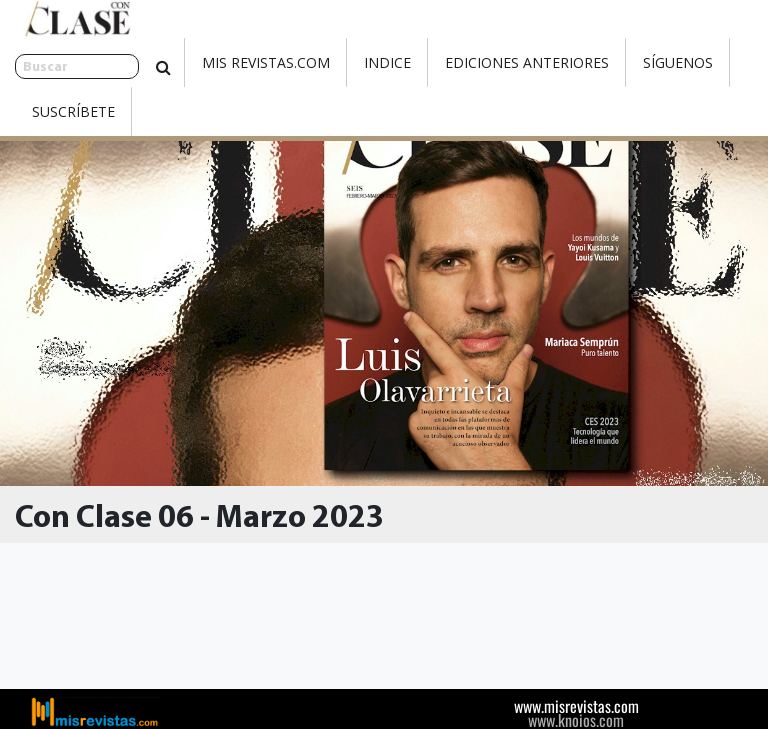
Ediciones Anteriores (473, 62)
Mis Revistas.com (212, 62)
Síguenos (624, 62)
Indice (333, 62)
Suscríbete (73, 111)
